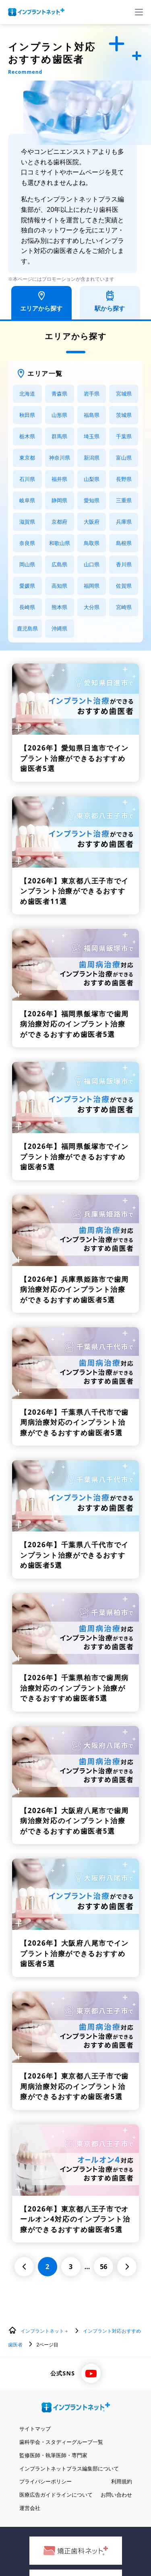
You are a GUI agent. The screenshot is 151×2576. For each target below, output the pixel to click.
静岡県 (59, 500)
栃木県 (27, 436)
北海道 (27, 393)
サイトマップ (35, 2428)
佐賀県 (124, 585)
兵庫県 (124, 521)
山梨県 (91, 479)
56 (103, 2266)
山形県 (59, 415)
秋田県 (27, 415)
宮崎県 (124, 607)
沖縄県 (59, 628)
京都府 (59, 521)
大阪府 (91, 521)
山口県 (91, 564)
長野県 (124, 479)
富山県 (124, 457)
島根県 (124, 543)
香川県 (124, 564)
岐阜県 (27, 500)
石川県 (27, 479)
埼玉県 (91, 436)
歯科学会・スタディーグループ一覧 (61, 2441)
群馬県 (59, 436)
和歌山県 (59, 543)
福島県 (91, 415)
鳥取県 (91, 543)
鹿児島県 (27, 628)
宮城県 (124, 393)
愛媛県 (27, 585)
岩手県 (91, 393)
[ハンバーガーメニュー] (139, 12)
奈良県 (27, 543)
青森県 (59, 393)
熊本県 (59, 607)
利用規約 (121, 2481)
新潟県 (91, 457)
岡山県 (27, 564)
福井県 (59, 479)
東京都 (27, 457)
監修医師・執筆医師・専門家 (53, 2455)
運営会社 (29, 2508)
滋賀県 (27, 521)
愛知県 (91, 500)
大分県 (91, 607)
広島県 (59, 564)
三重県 (124, 500)
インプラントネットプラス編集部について (69, 2468)
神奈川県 (59, 457)
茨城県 (124, 415)
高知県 (59, 585)
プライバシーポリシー (45, 2481)
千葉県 (124, 436)
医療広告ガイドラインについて (56, 2494)
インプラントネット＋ (45, 2330)
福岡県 (91, 585)
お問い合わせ (116, 2494)
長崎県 (27, 607)
